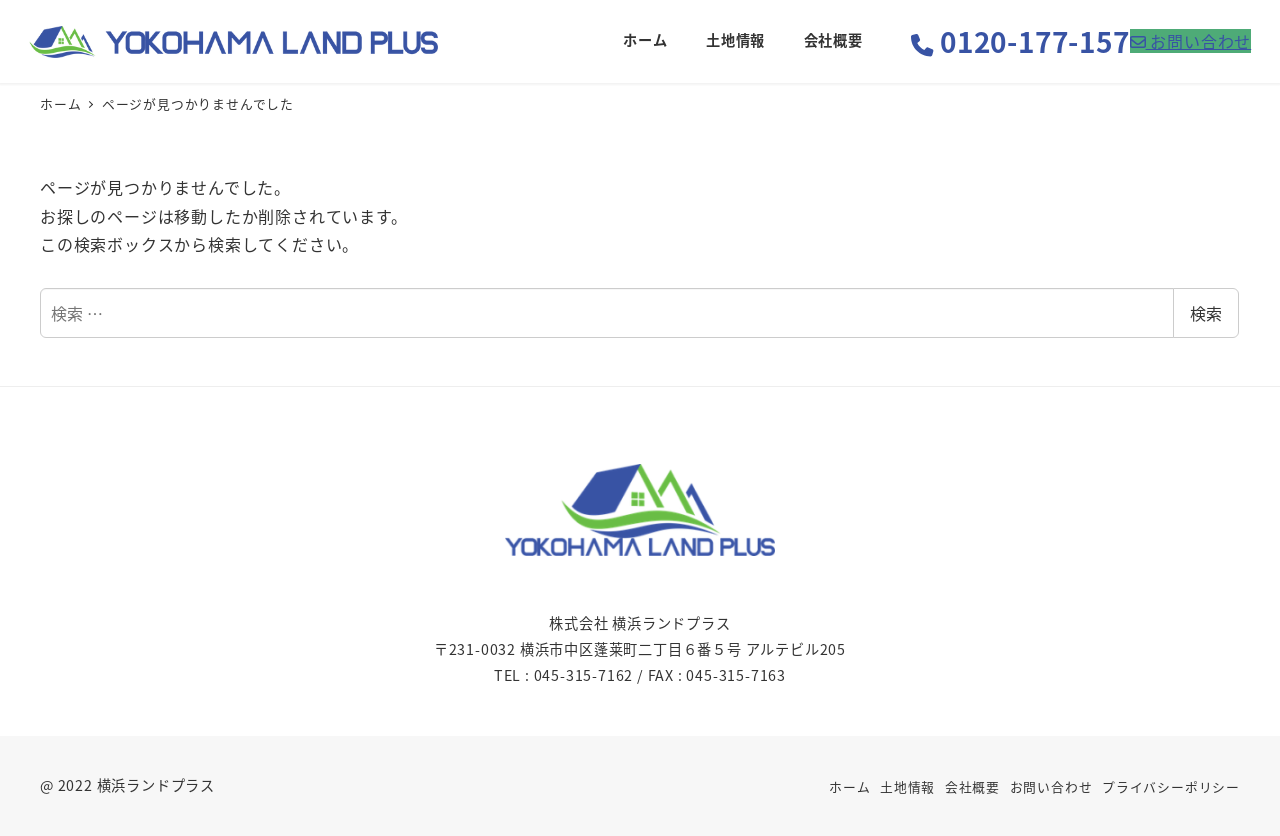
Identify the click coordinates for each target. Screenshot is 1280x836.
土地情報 (907, 786)
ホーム (849, 786)
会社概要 (972, 786)
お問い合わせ (1051, 786)
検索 (1206, 313)
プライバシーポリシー (1171, 786)
